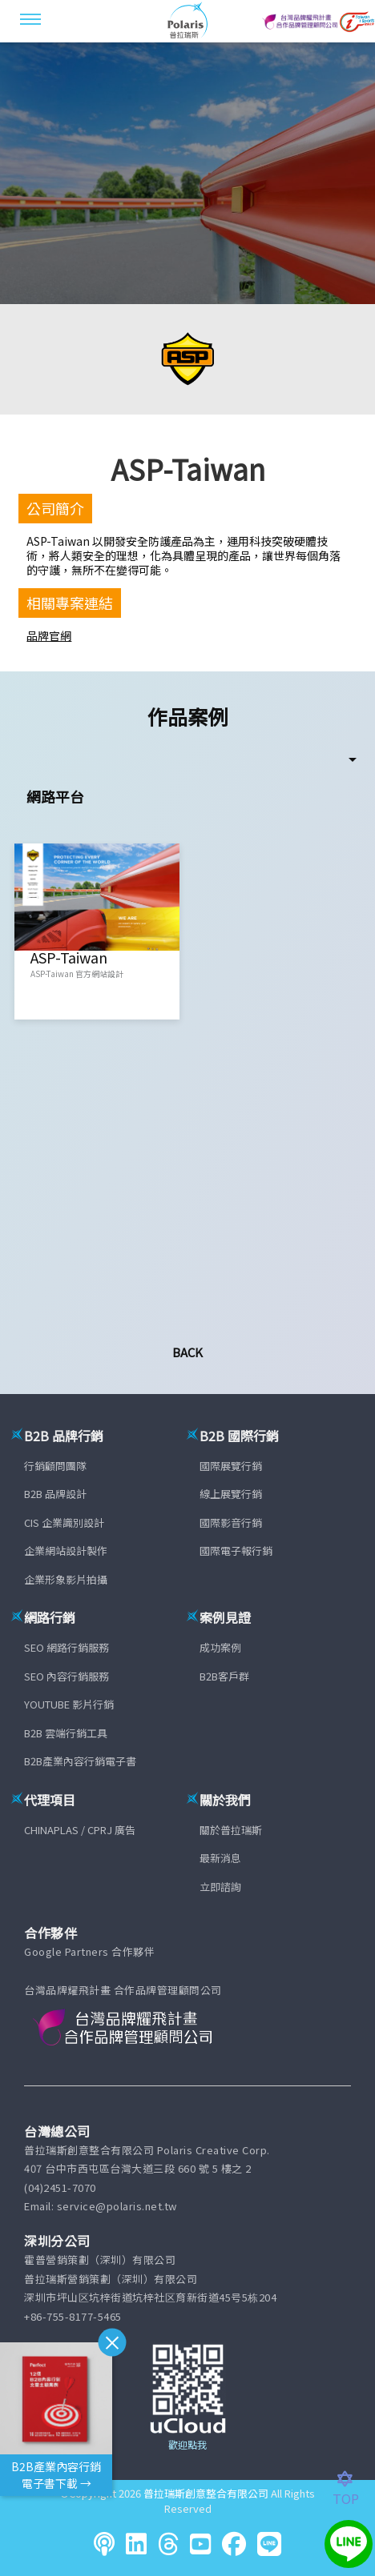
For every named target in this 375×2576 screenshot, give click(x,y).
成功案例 (220, 1647)
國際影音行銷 (231, 1522)
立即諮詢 (220, 1886)
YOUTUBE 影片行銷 (69, 1704)
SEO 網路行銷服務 (66, 1647)
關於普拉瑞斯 (231, 1829)
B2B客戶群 (224, 1676)
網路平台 (55, 796)
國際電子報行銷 (236, 1550)
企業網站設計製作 (65, 1550)
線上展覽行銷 (231, 1493)
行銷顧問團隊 (55, 1465)
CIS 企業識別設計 (64, 1522)
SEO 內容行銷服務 (66, 1676)
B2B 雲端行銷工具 (65, 1733)
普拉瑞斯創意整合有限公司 (205, 2493)
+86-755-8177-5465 (73, 2316)
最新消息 (220, 1857)
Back (187, 1352)
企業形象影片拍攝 (65, 1579)
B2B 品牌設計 (55, 1493)
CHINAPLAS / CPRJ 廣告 (79, 1829)
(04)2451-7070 (60, 2187)
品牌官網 (48, 635)
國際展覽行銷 (231, 1465)
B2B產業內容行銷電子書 (80, 1761)
